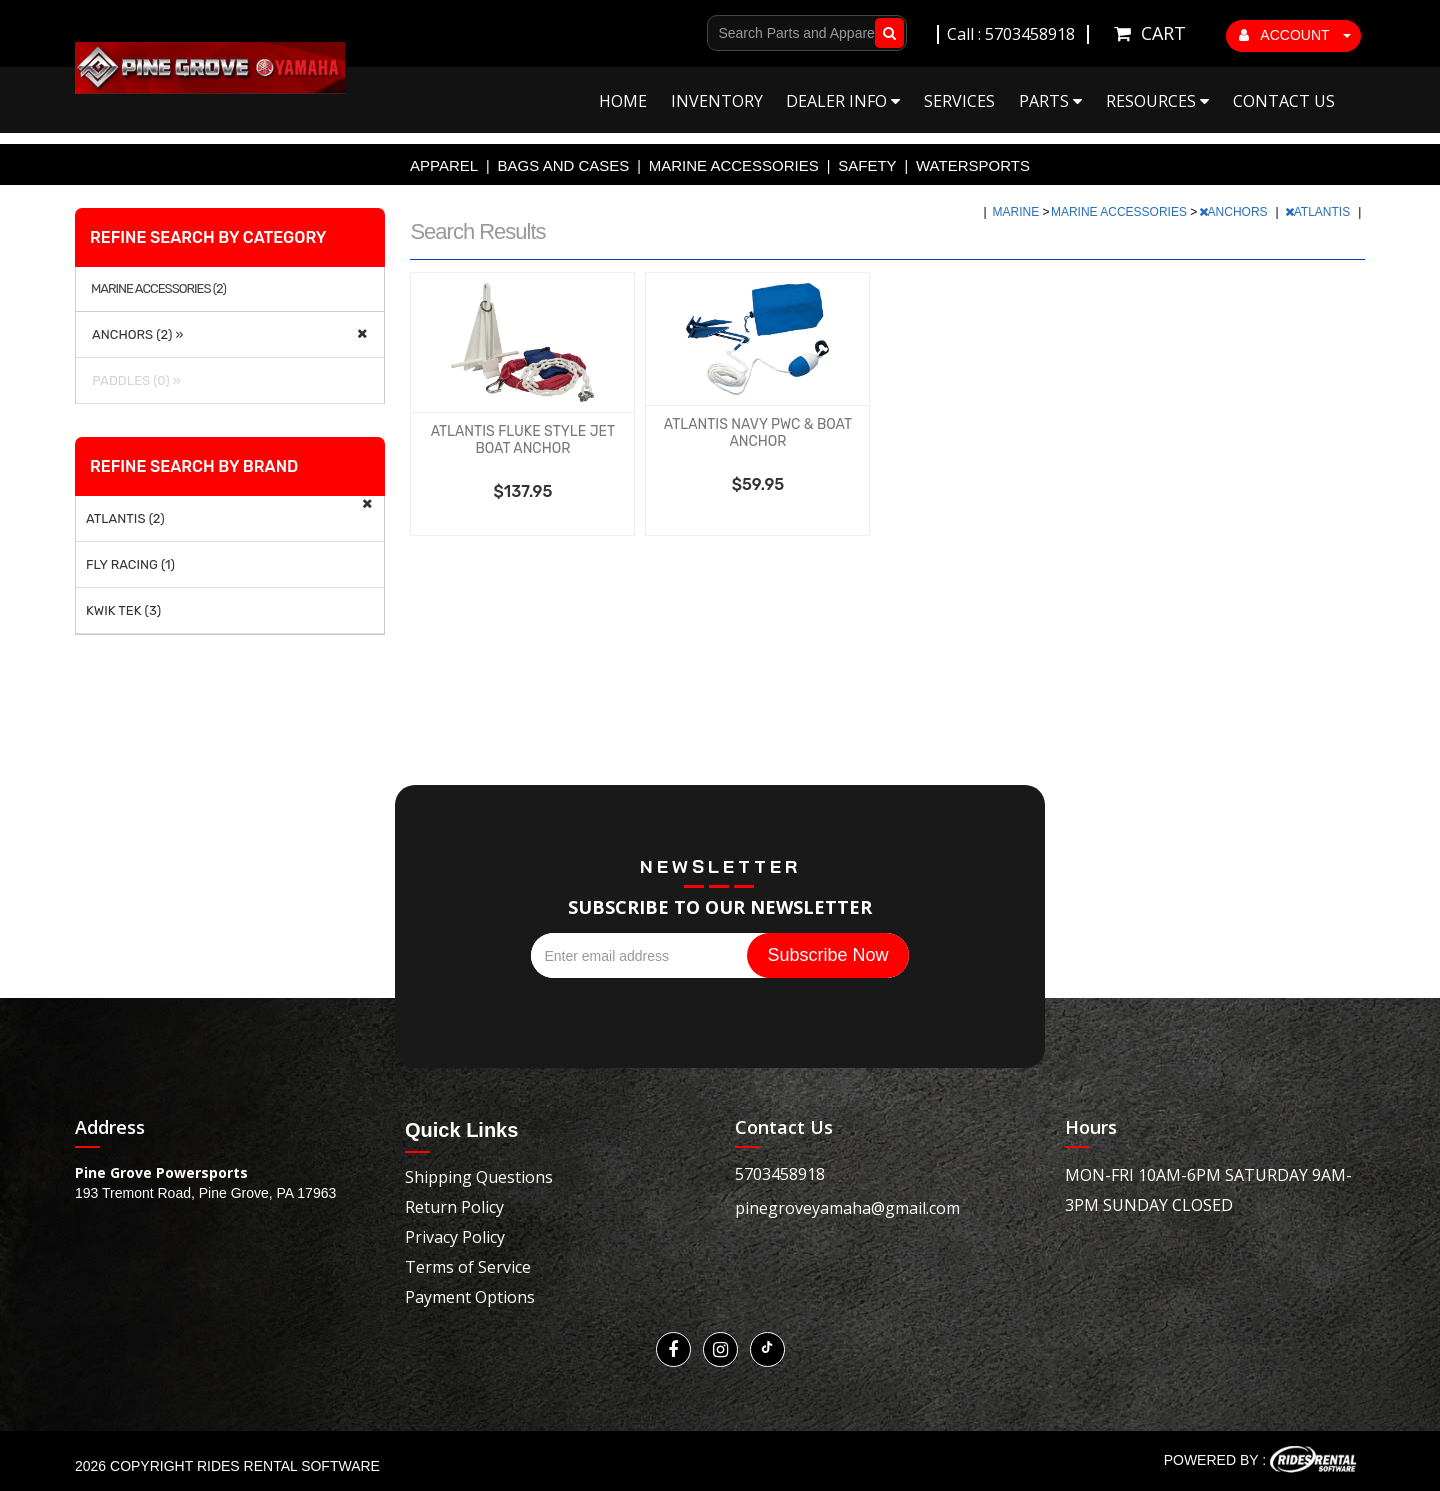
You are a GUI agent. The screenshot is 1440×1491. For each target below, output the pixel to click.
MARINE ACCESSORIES (734, 165)
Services (959, 101)
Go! (885, 33)
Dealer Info (843, 101)
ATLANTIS (1319, 212)
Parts (1050, 101)
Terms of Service (468, 1267)
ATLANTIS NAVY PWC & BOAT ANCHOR (758, 433)
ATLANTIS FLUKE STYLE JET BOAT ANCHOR (523, 440)
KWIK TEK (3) (123, 610)
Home (623, 101)
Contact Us (1284, 101)
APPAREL (444, 165)
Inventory (717, 101)
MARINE (1018, 212)
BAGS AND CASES (564, 165)
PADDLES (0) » (133, 380)
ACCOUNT (1295, 35)
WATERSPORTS (973, 165)
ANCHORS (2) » (134, 334)
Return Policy (454, 1207)
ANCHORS (1235, 212)
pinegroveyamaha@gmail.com (847, 1208)
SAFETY (867, 165)
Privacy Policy (455, 1237)
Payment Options (470, 1297)
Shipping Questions (479, 1177)
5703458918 (780, 1174)
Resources (1157, 101)
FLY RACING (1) (130, 564)
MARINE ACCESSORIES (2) (158, 289)
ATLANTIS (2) (125, 518)
